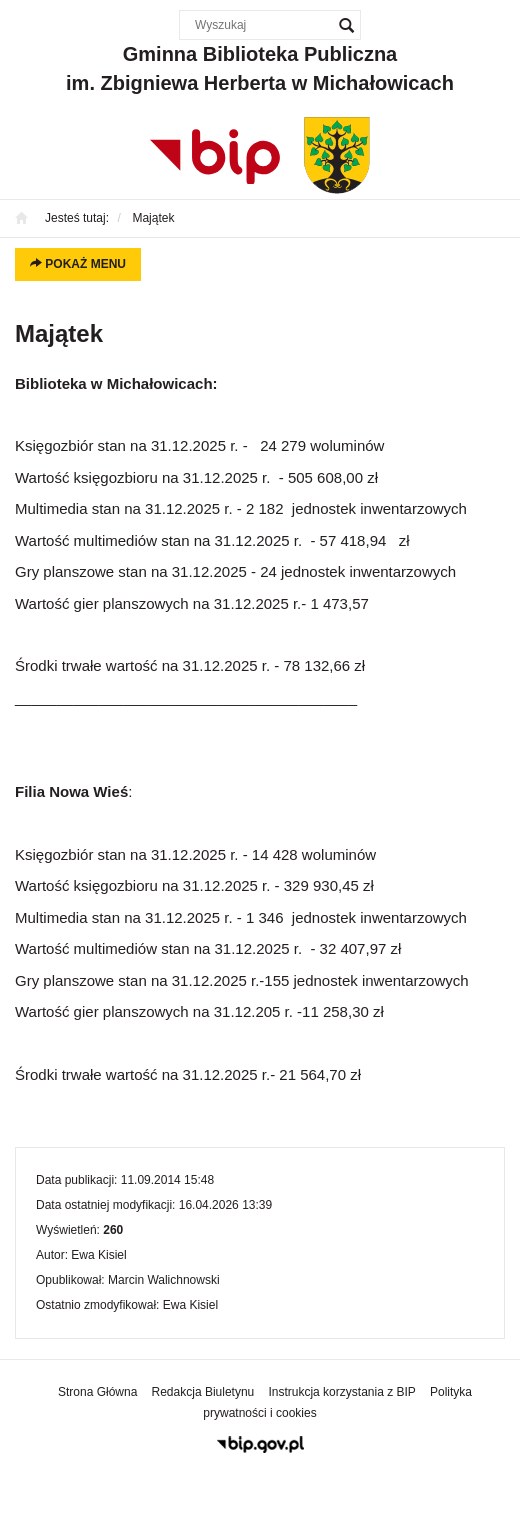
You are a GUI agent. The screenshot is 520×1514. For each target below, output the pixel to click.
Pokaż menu (78, 264)
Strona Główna (97, 1392)
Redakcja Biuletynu (203, 1392)
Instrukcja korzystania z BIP (341, 1392)
